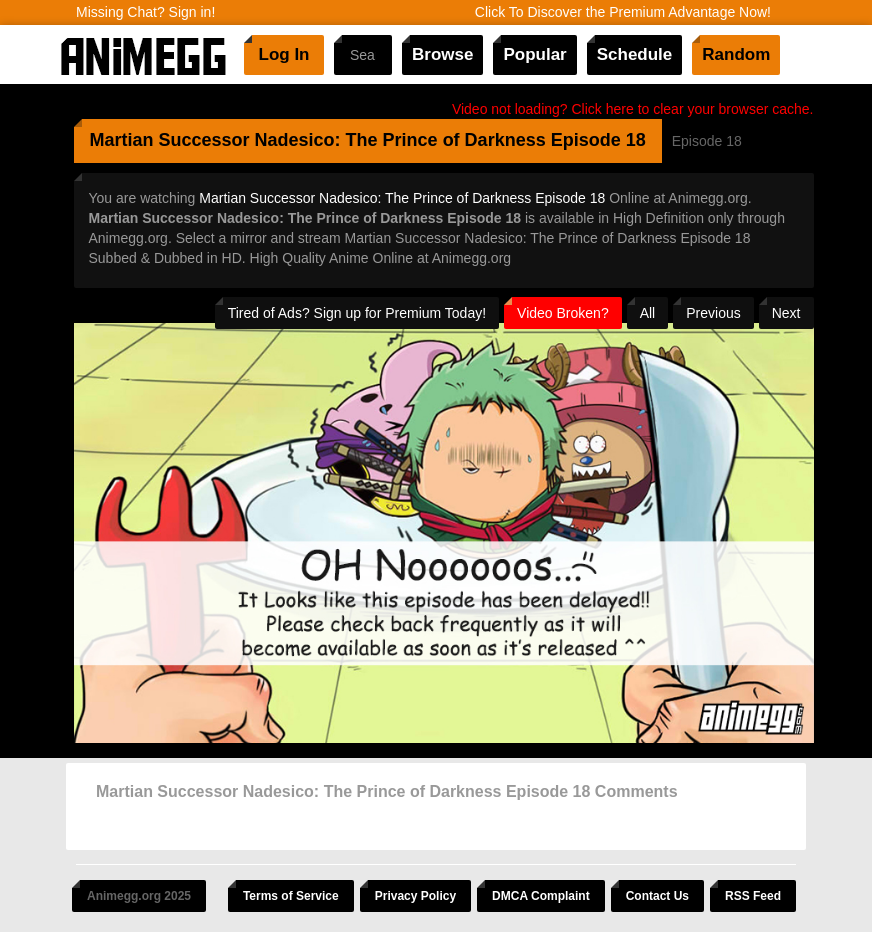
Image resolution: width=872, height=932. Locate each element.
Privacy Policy (415, 896)
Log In (284, 54)
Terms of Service (291, 896)
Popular (534, 54)
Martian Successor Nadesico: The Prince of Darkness (318, 140)
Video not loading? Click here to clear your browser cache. (633, 109)
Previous (713, 313)
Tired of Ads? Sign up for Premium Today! (357, 313)
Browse (442, 54)
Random (736, 54)
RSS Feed (753, 896)
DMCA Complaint (541, 896)
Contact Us (657, 896)
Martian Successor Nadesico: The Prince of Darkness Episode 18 (402, 198)
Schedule (635, 54)
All (648, 313)
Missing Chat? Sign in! (145, 12)
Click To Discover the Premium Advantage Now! (623, 12)
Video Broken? (563, 313)
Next (786, 313)
